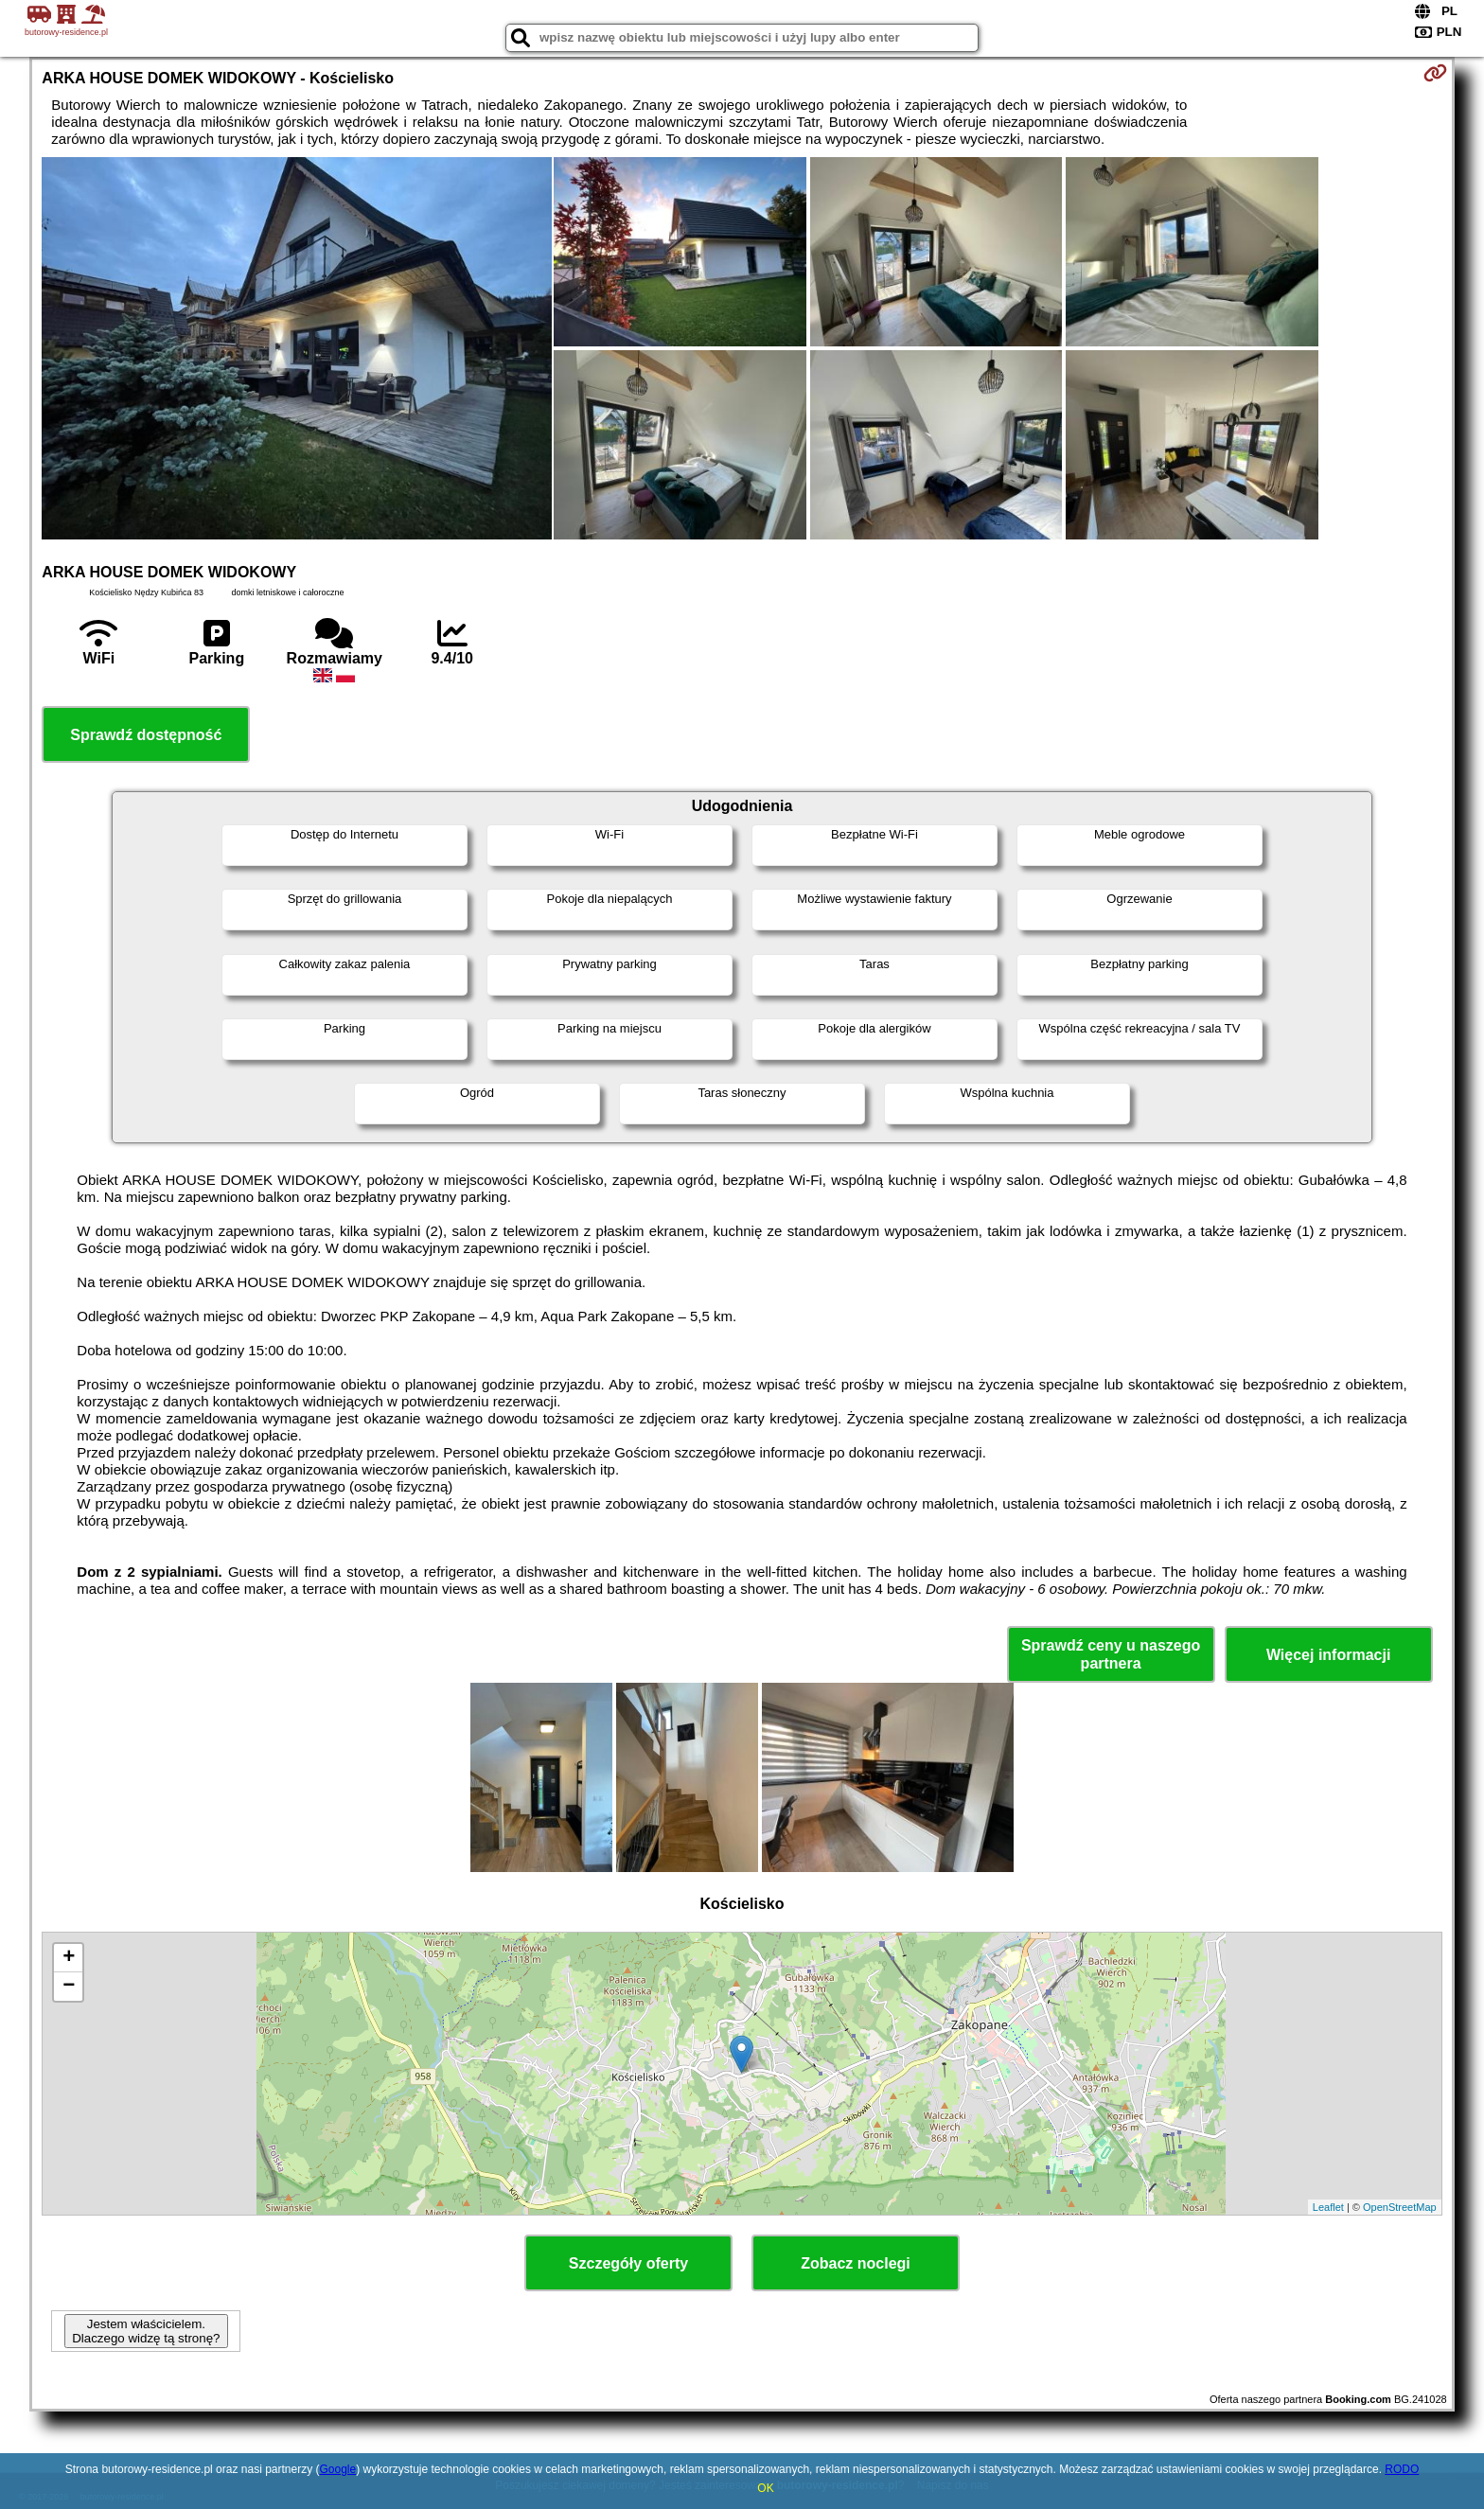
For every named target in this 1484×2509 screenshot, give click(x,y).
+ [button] (68, 1958)
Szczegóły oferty (628, 2263)
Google (337, 2469)
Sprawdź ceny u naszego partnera (1110, 1654)
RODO (1402, 2469)
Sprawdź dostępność (145, 735)
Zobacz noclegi (855, 2263)
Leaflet (1328, 2207)
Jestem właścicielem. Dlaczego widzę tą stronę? (146, 2331)
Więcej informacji (1328, 1655)
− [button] (68, 1986)
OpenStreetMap (1400, 2207)
